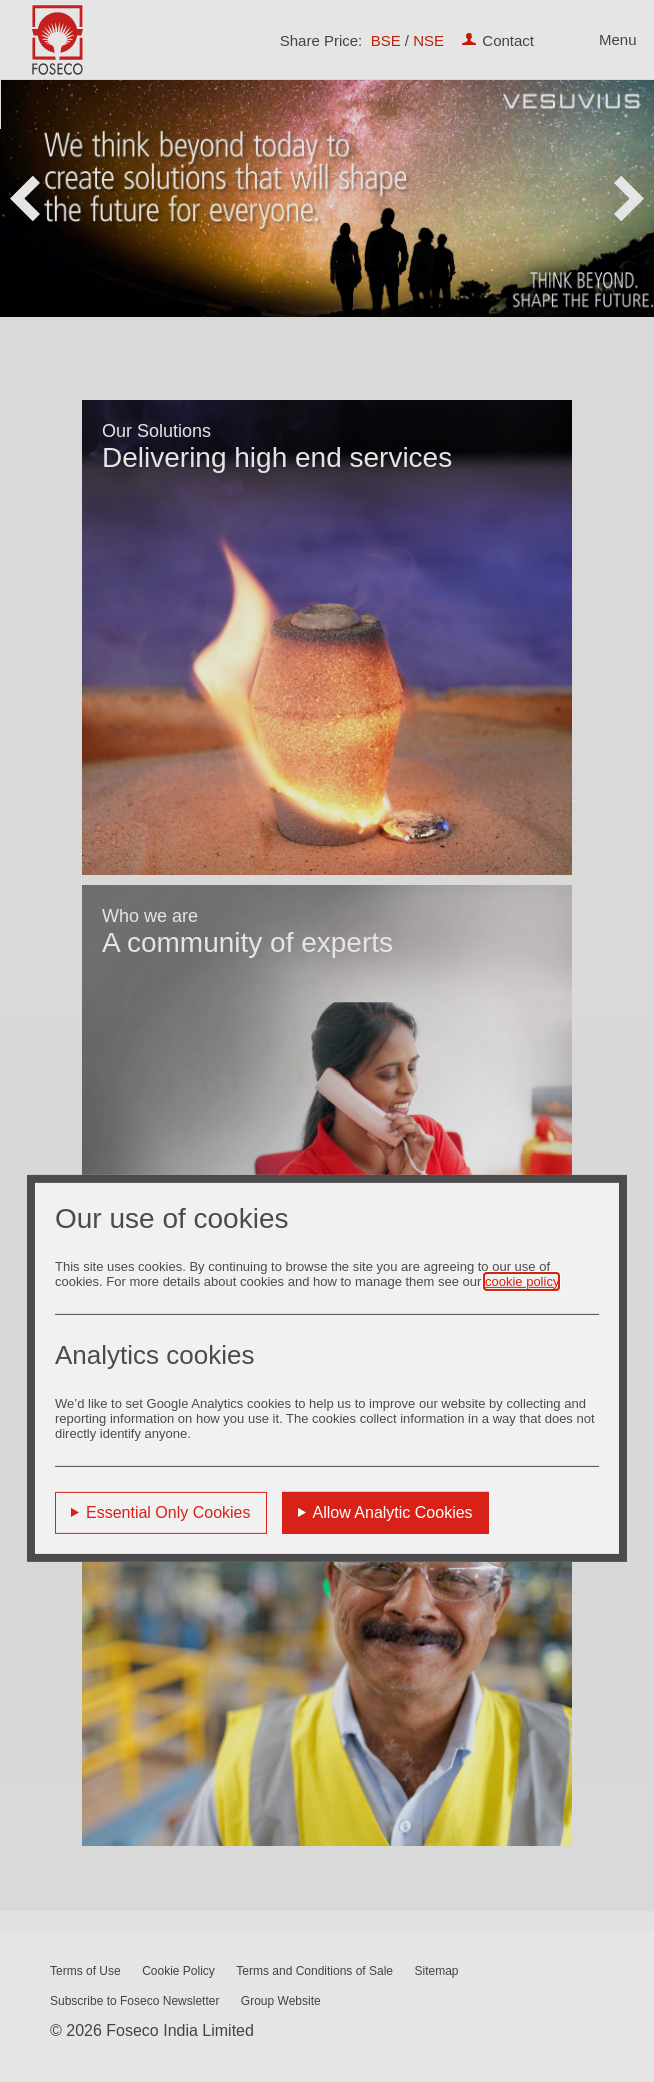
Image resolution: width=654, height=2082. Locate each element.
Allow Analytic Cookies (393, 1511)
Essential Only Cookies (168, 1511)
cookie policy (521, 1280)
